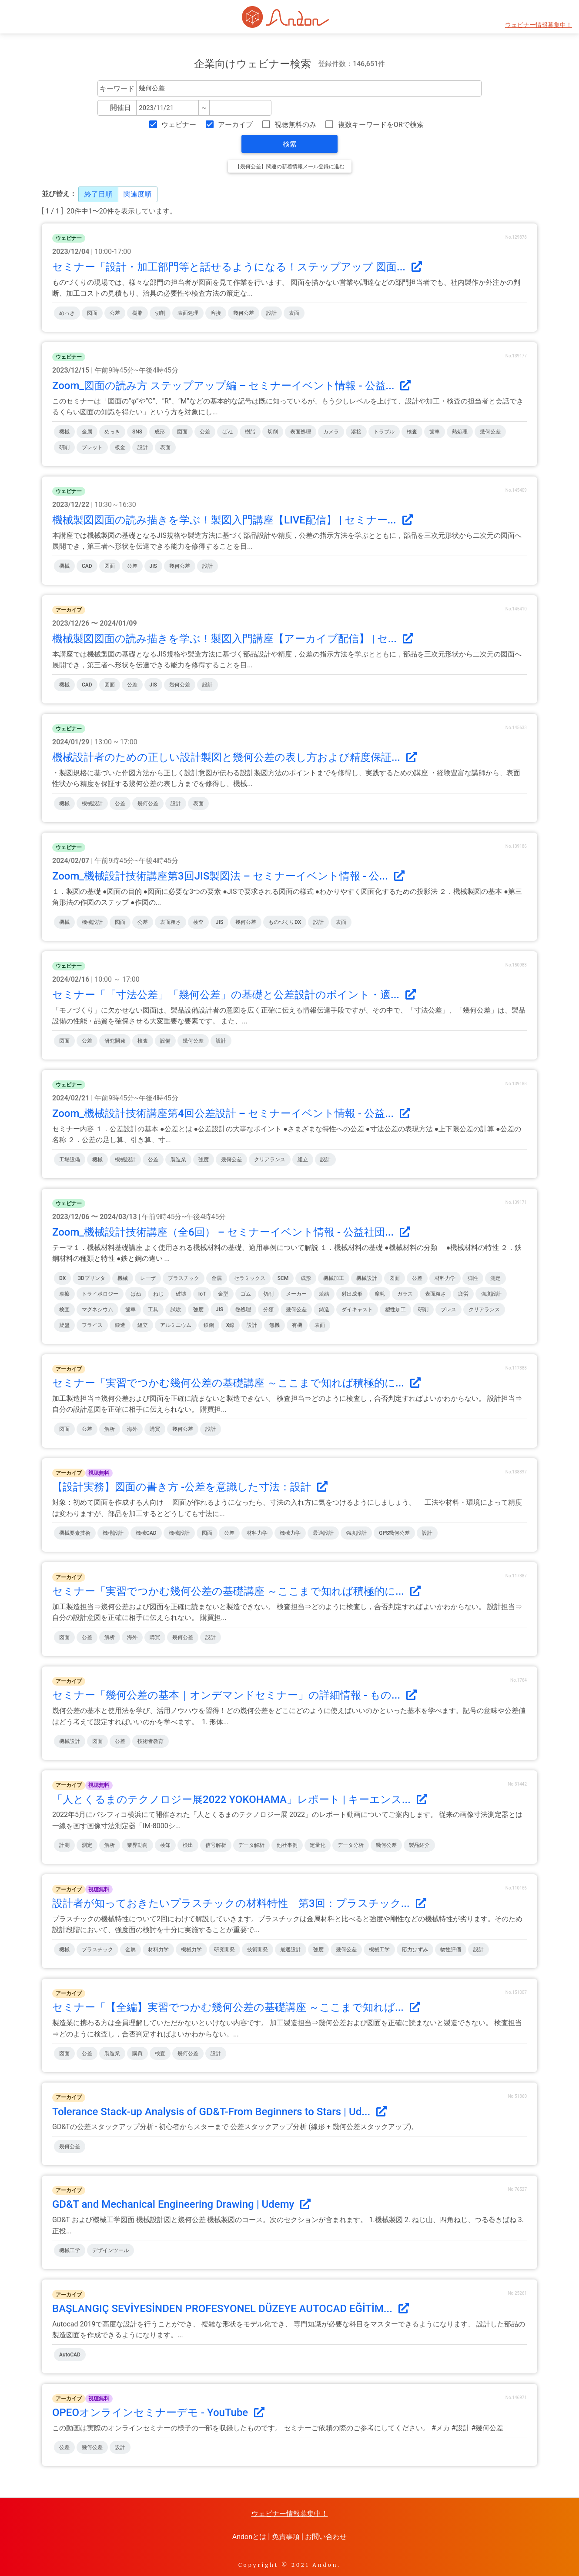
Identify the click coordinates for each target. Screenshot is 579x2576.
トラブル (384, 432)
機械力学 (290, 1533)
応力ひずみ (415, 1949)
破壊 (181, 1294)
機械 (64, 432)
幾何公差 (243, 313)
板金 (120, 447)
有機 (297, 1325)
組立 (303, 1159)
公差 (115, 313)
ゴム (246, 1294)
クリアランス (269, 1159)
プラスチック (183, 1278)
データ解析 (251, 1845)
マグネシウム (97, 1309)
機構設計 (113, 1533)
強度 (203, 1159)
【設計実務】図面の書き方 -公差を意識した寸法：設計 (190, 1487)
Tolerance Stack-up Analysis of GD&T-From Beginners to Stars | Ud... (219, 2112)
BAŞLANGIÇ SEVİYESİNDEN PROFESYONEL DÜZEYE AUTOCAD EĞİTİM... (230, 2309)
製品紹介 (419, 1845)
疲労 (463, 1294)
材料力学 (445, 1278)
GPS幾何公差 (394, 1533)
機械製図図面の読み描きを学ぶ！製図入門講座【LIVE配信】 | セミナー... (232, 520)
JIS (153, 566)
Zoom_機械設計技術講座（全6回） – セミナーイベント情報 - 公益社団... (231, 1232)
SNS (137, 432)
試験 (176, 1309)
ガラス (405, 1294)
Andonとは (249, 2537)
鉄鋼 (209, 1325)
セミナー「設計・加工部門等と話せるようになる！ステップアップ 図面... (237, 267)
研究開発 (114, 1041)
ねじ (158, 1294)
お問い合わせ (326, 2537)
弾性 (473, 1278)
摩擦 (64, 1294)
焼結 (324, 1294)
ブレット (92, 447)
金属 (87, 432)
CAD (87, 566)
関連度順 (137, 194)
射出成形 (351, 1294)
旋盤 (64, 1325)
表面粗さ (170, 922)
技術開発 (257, 1949)
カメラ (331, 432)
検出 (188, 1845)
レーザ (148, 1278)
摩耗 (380, 1294)
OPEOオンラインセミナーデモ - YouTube (158, 2412)
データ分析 (351, 1845)
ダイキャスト (357, 1309)
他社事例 (287, 1845)
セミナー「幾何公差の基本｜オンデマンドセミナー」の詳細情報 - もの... (234, 1695)
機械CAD (146, 1533)
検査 (412, 432)
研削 (64, 447)
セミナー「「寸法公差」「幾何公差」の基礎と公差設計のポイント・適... (234, 995)
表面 (294, 313)
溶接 (216, 313)
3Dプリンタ (91, 1278)
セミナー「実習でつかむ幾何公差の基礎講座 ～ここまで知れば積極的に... (236, 1383)
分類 (268, 1309)
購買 (155, 1429)
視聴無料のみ (295, 124)
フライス (92, 1325)
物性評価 (450, 1949)
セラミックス (249, 1278)
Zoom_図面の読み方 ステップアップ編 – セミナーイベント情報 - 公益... (231, 386)
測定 (495, 1278)
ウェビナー (178, 124)
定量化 (317, 1845)
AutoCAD (69, 2355)
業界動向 (137, 1845)
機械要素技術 (74, 1533)
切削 (160, 313)
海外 (132, 1429)
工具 (153, 1309)
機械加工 (333, 1278)
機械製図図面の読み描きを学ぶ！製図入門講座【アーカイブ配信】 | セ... (232, 639)
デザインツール (110, 2250)
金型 (223, 1294)
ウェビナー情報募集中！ (538, 25)
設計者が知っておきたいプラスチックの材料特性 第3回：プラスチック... (239, 1903)
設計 (271, 313)
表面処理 (187, 313)
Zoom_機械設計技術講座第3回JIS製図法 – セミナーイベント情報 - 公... (228, 876)
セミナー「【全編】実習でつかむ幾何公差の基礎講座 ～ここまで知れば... (236, 2007)
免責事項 (286, 2537)
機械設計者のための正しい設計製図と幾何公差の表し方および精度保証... (234, 757)
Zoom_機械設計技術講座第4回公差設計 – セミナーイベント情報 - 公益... (231, 1113)
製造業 (178, 1159)
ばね (227, 432)
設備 (165, 1041)
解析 (109, 1429)
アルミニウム (175, 1325)
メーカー (296, 1294)
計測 (64, 1845)
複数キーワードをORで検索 (381, 124)
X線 (230, 1325)
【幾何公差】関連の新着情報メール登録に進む (290, 166)
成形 (159, 432)
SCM (283, 1278)
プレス (448, 1309)
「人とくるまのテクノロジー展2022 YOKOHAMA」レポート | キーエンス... (239, 1799)
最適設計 (323, 1533)
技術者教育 (150, 1741)
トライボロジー (100, 1294)
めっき (67, 313)
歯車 (434, 432)
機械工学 (379, 1949)
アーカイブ (235, 124)
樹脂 (137, 313)
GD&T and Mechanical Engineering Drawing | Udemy (181, 2204)
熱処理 (460, 432)
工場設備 (69, 1159)
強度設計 (491, 1294)
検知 (165, 1845)
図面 (92, 313)
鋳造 (324, 1309)
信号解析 (215, 1845)
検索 (290, 144)
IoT (202, 1294)
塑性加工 (395, 1309)
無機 (274, 1325)
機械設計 (92, 803)
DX (62, 1278)
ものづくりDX (284, 922)
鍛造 (120, 1325)
